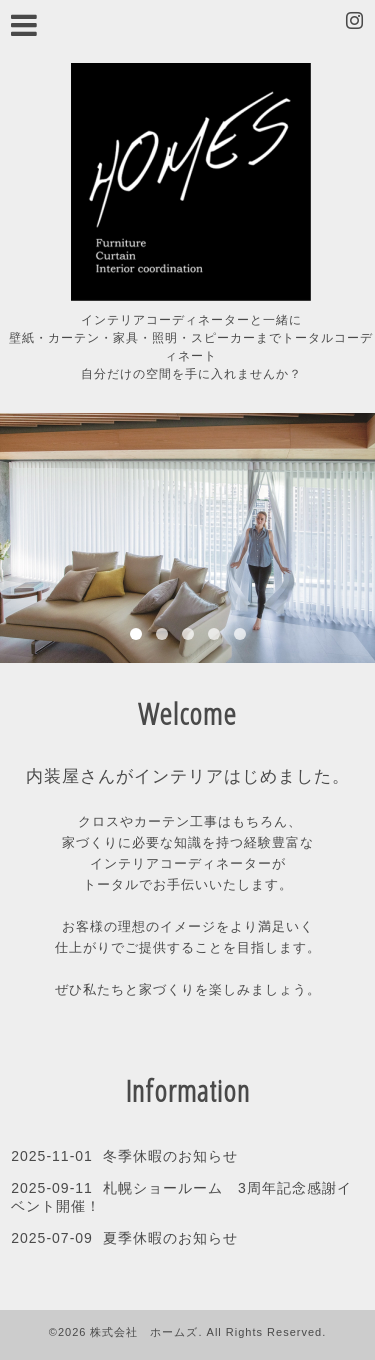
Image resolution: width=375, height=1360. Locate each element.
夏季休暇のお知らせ (170, 1238)
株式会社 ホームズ (144, 1332)
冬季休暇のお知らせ (170, 1156)
